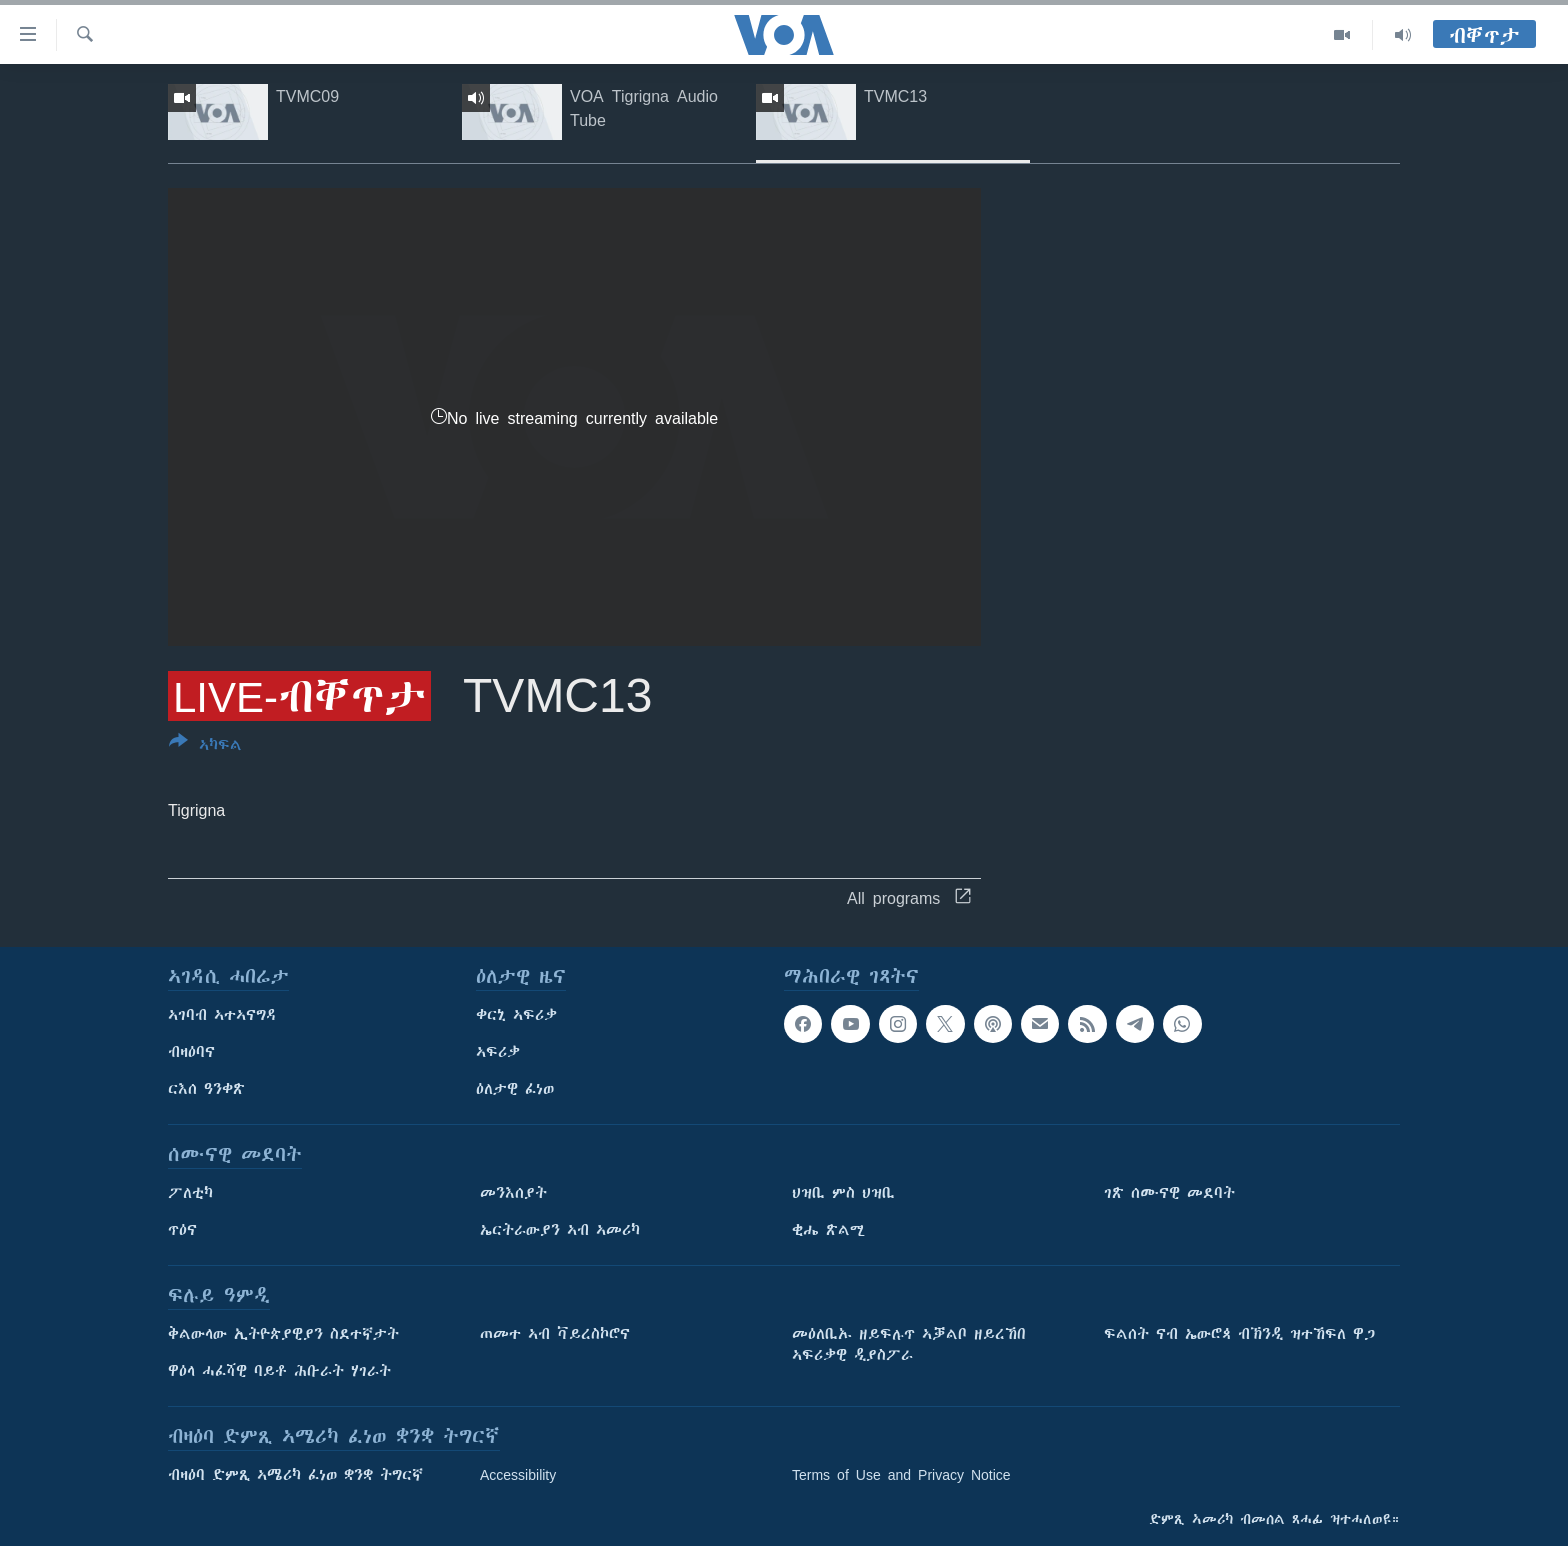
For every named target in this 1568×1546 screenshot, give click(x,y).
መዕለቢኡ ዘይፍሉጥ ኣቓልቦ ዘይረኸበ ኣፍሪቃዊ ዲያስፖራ (909, 1344)
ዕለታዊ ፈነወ (515, 1089)
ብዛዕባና (191, 1052)
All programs (909, 898)
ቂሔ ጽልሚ (828, 1230)
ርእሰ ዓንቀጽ (206, 1089)
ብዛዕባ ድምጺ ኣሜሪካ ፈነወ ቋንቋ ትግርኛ (295, 1475)
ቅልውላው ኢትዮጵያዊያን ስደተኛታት (283, 1334)
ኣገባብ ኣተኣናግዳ (222, 1015)
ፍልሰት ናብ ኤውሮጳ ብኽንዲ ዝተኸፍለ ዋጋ (1239, 1334)
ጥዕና (182, 1230)
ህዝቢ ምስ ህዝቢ (843, 1193)
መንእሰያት (513, 1193)
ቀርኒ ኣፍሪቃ (516, 1015)
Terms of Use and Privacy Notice (901, 1475)
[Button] (205, 747)
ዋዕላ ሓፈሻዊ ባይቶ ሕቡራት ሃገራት (279, 1371)
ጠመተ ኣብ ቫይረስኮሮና (555, 1334)
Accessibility (518, 1475)
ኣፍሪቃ (498, 1052)
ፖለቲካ (190, 1193)
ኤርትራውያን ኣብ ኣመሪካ (560, 1230)
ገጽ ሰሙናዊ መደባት (1169, 1193)
